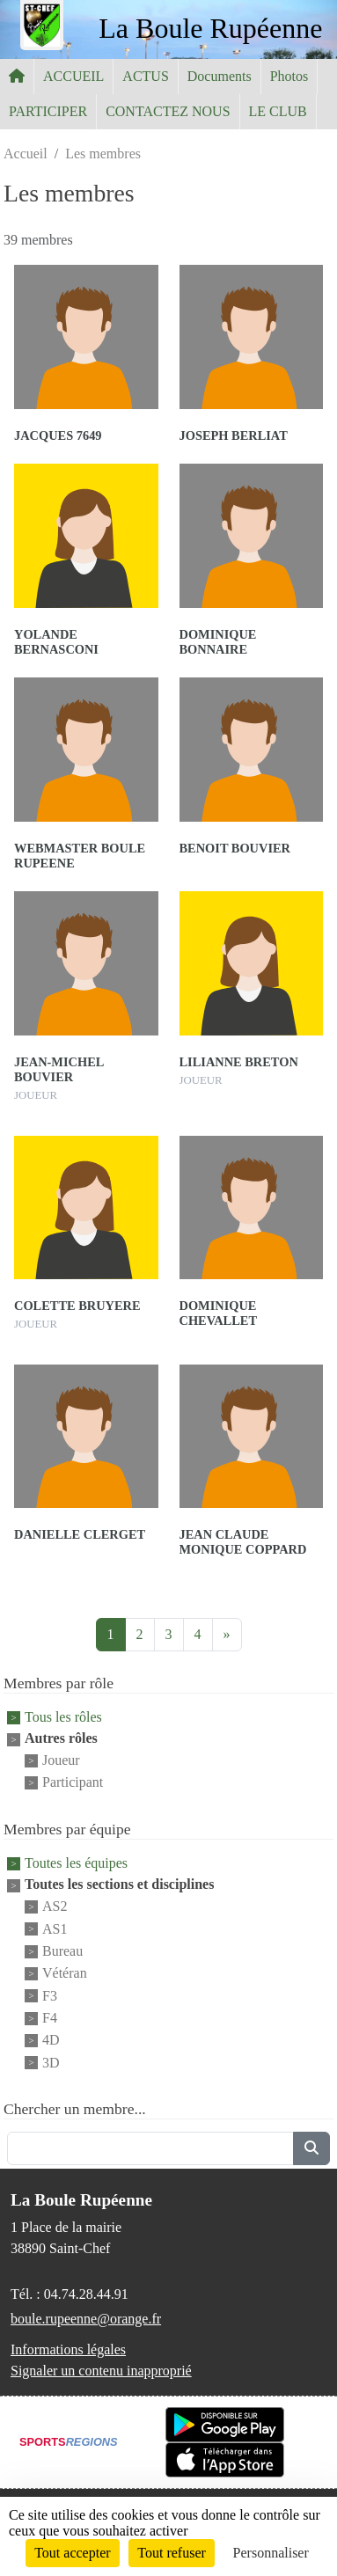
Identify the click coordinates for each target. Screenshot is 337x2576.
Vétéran (64, 1973)
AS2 (54, 1906)
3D (51, 2062)
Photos (289, 76)
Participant (72, 1782)
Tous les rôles (63, 1716)
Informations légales (68, 2349)
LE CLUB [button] (278, 111)
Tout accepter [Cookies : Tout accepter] (72, 2552)
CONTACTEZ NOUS (168, 111)
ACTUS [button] (145, 76)
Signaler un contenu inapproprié (101, 2370)
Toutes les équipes (76, 1862)
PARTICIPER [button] (48, 111)
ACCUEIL (73, 76)
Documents (219, 76)
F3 (49, 1995)
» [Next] (227, 1634)
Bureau (62, 1950)
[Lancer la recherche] (311, 2148)
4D (51, 2040)
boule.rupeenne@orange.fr (86, 2318)
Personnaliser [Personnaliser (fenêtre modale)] (271, 2552)
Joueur (61, 1760)
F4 (49, 2017)
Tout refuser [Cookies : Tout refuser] (171, 2552)
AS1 (54, 1928)
